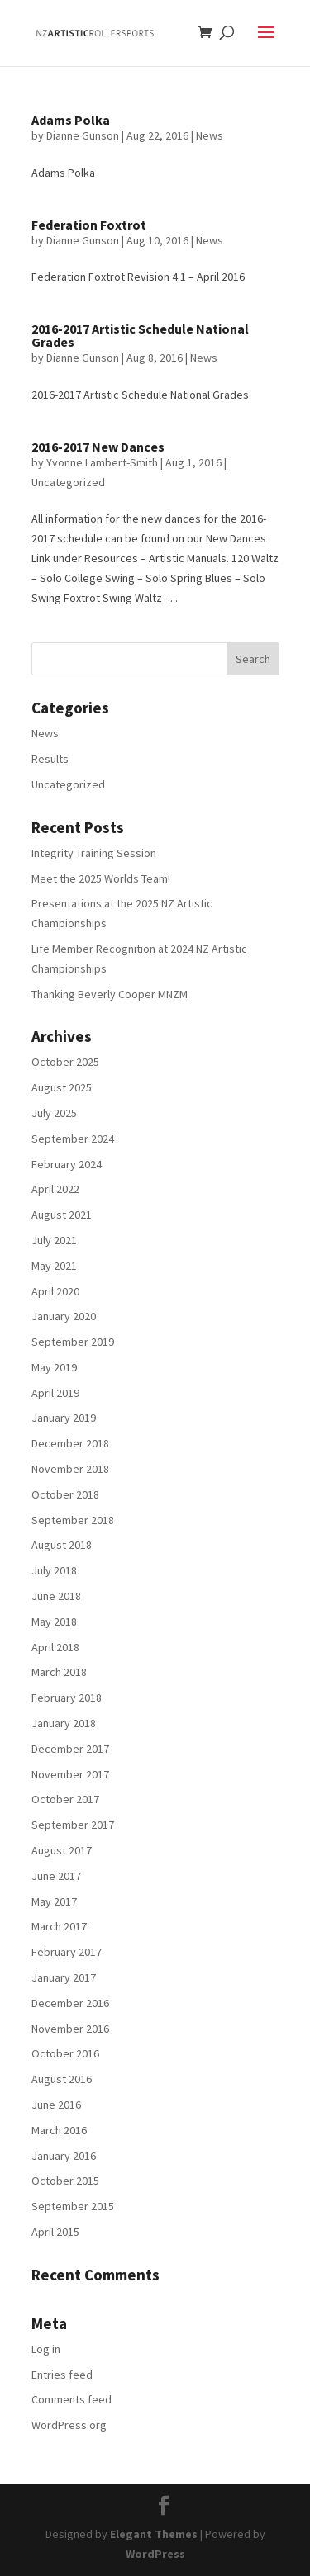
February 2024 (66, 1164)
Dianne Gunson (82, 135)
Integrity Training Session (93, 852)
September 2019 (72, 1341)
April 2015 (55, 2231)
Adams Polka (70, 119)
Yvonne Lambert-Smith (102, 462)
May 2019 (54, 1367)
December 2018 (70, 1443)
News (209, 135)
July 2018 (54, 1570)
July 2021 (54, 1240)
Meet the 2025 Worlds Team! (100, 878)
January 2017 (63, 1977)
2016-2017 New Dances (98, 446)
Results (50, 758)
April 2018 (55, 1647)
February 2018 (66, 1697)
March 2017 (59, 1926)
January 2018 (63, 1723)
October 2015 (65, 2180)
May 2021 (54, 1265)
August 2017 (61, 1850)
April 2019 (55, 1392)
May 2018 (54, 1621)
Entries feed (62, 2374)
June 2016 (56, 2104)
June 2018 (56, 1596)
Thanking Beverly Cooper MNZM (109, 994)
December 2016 (70, 2003)
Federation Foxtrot (88, 224)
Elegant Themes (154, 2533)
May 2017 (54, 1901)
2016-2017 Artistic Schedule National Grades (140, 335)
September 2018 (72, 1520)
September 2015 (72, 2206)
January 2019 (63, 1417)
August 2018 (61, 1544)
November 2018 (70, 1468)
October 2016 (65, 2053)
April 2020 (55, 1291)
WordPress (155, 2553)
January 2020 (63, 1316)
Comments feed (71, 2399)
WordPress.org (69, 2424)
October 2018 (65, 1494)
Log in (45, 2349)
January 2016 (63, 2155)
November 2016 (70, 2028)
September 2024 (72, 1138)
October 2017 (65, 1799)
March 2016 (59, 2130)
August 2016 (61, 2079)
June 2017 (56, 1875)
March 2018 (59, 1671)
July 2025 (54, 1113)
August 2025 (61, 1087)
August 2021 (61, 1214)
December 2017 (70, 1748)
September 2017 (72, 1824)
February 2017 (66, 1951)
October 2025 (65, 1061)
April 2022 (55, 1188)
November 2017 (70, 1774)
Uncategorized (68, 482)
